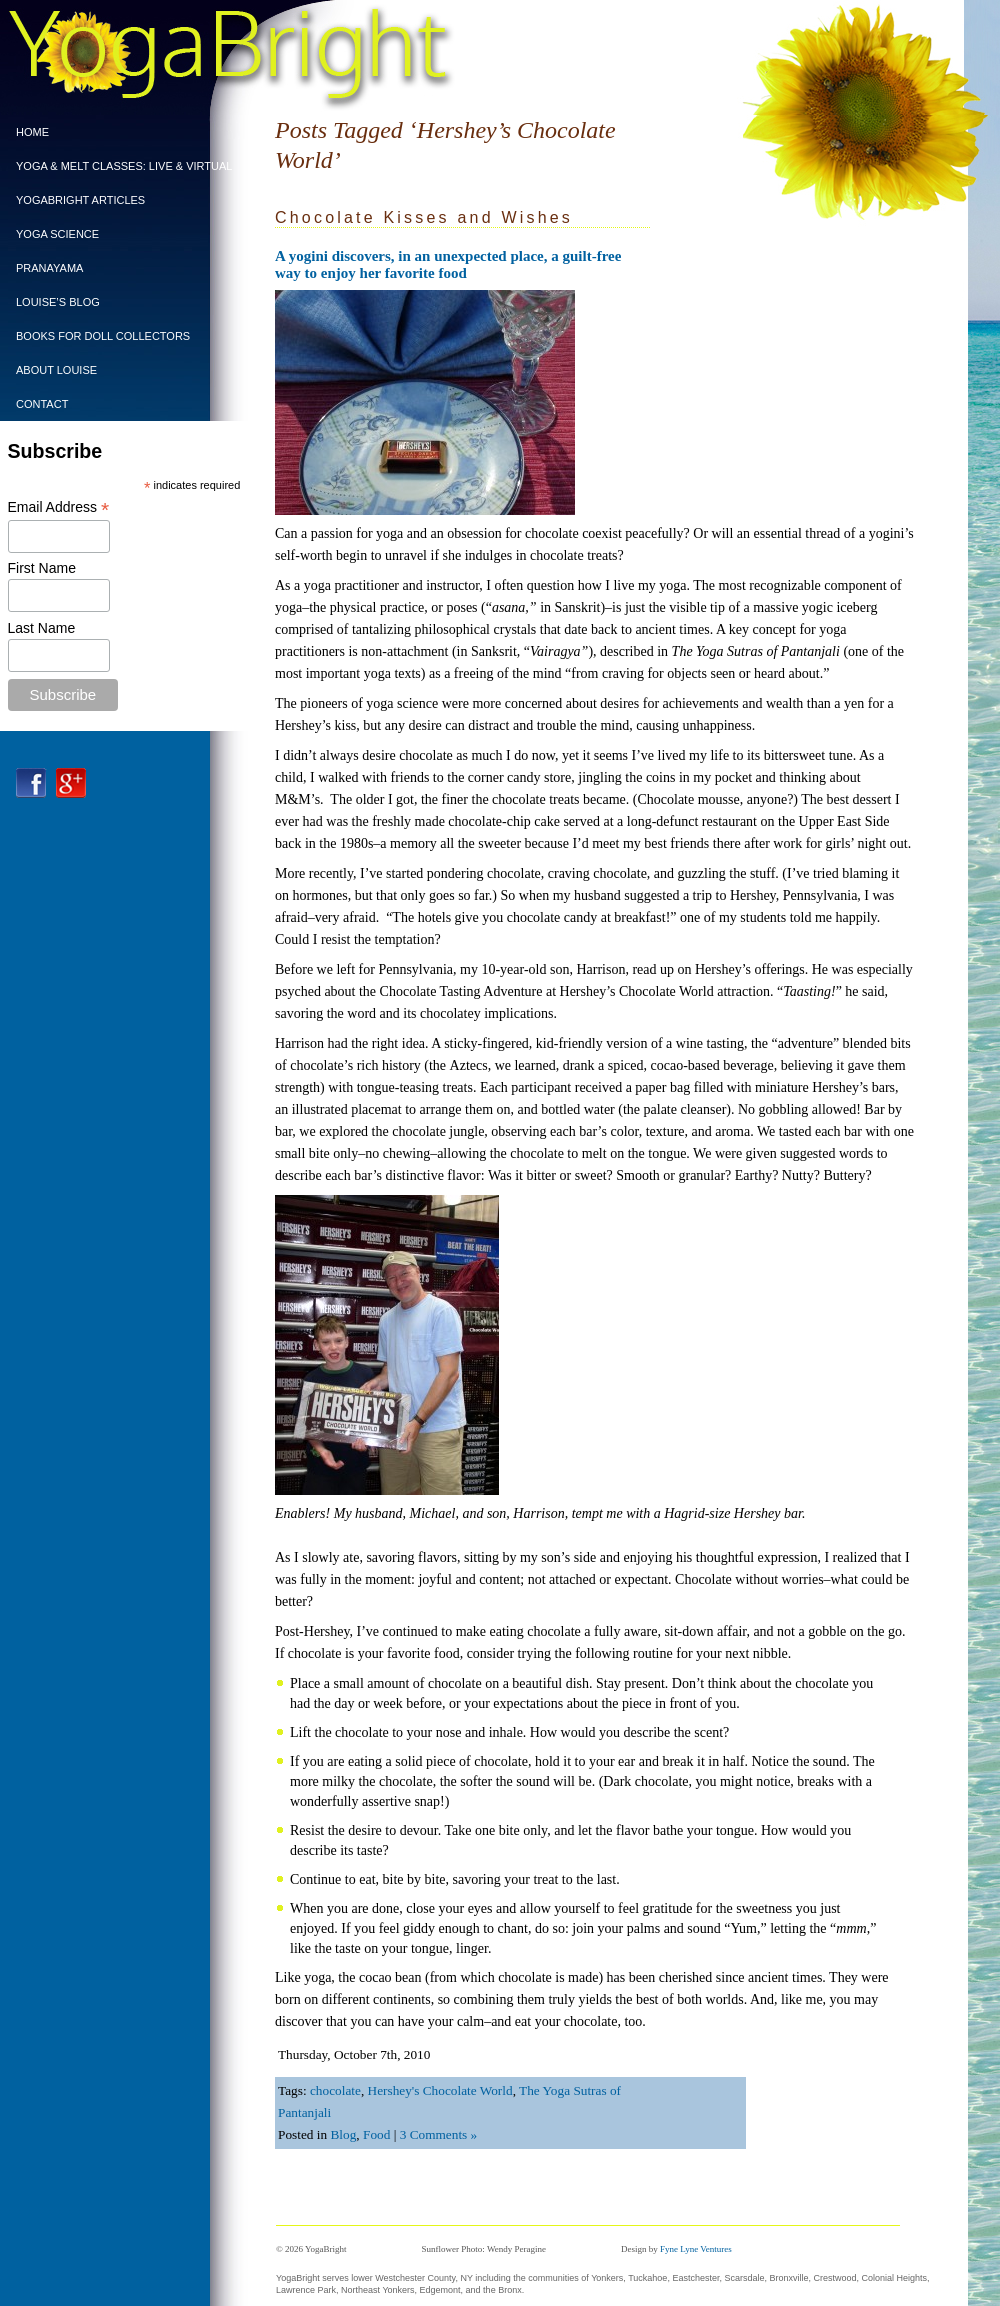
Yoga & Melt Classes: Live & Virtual (119, 166)
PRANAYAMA (49, 268)
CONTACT (42, 404)
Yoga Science (57, 234)
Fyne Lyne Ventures (696, 2249)
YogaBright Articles (80, 200)
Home (32, 132)
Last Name (42, 628)
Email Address (59, 507)
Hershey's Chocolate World (440, 2090)
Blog (343, 2134)
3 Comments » (439, 2134)
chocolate (335, 2090)
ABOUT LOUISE (56, 370)
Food (376, 2134)
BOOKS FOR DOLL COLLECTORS (103, 336)
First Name (42, 568)
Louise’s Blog (58, 302)
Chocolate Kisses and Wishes (424, 217)
